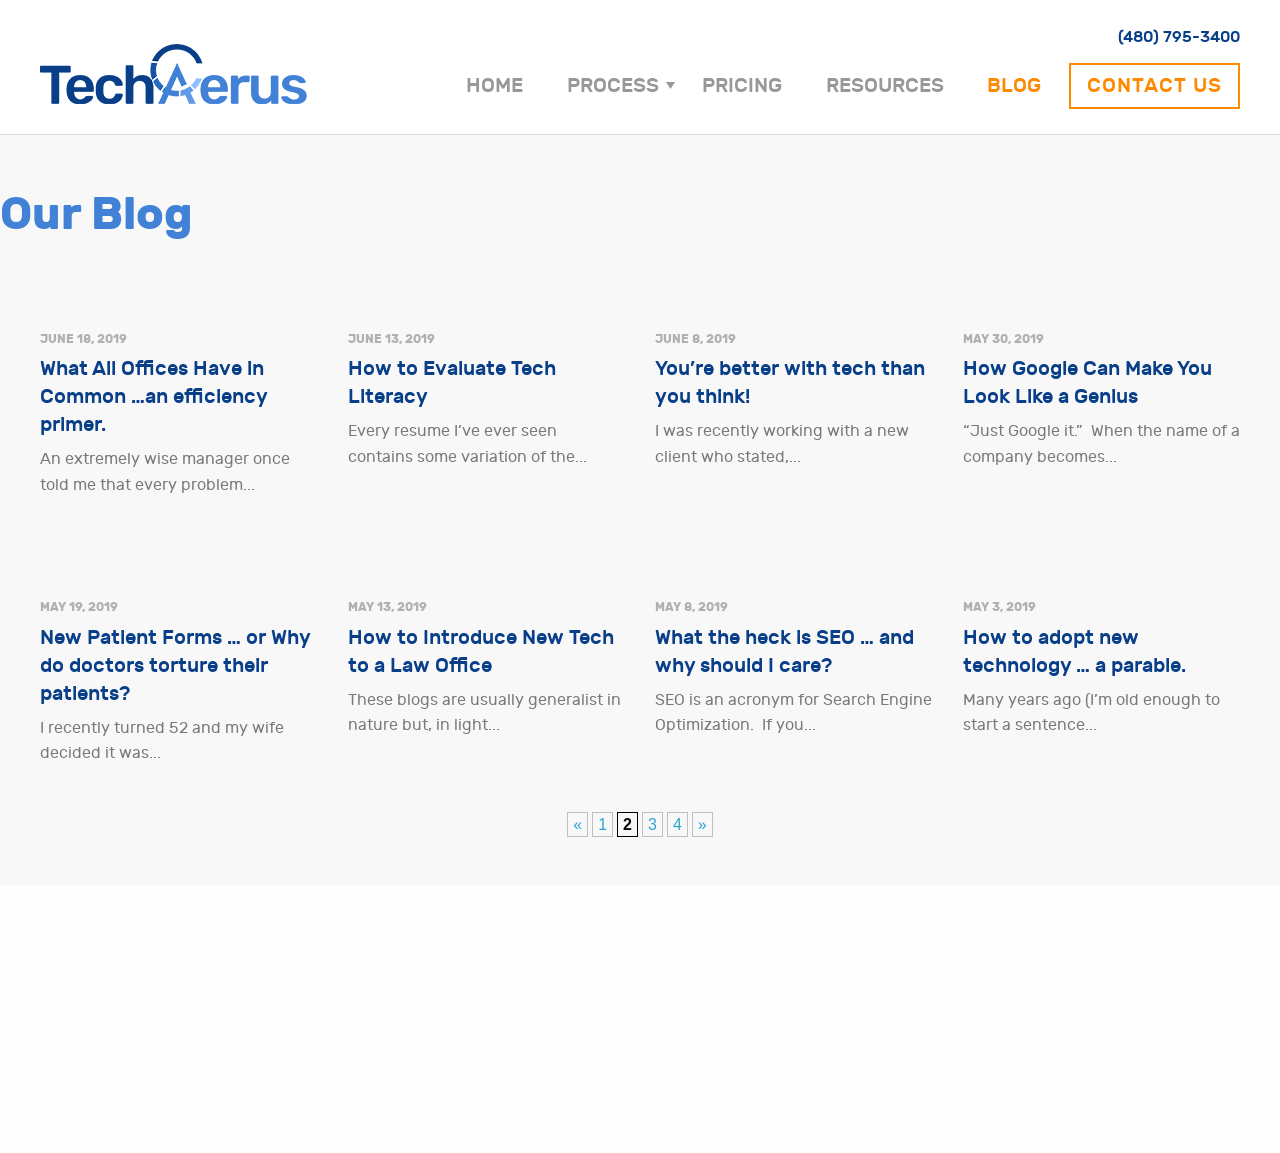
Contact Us (1154, 85)
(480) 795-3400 (1179, 36)
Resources (885, 85)
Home (494, 85)
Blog (1014, 85)
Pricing (742, 85)
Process (613, 85)
